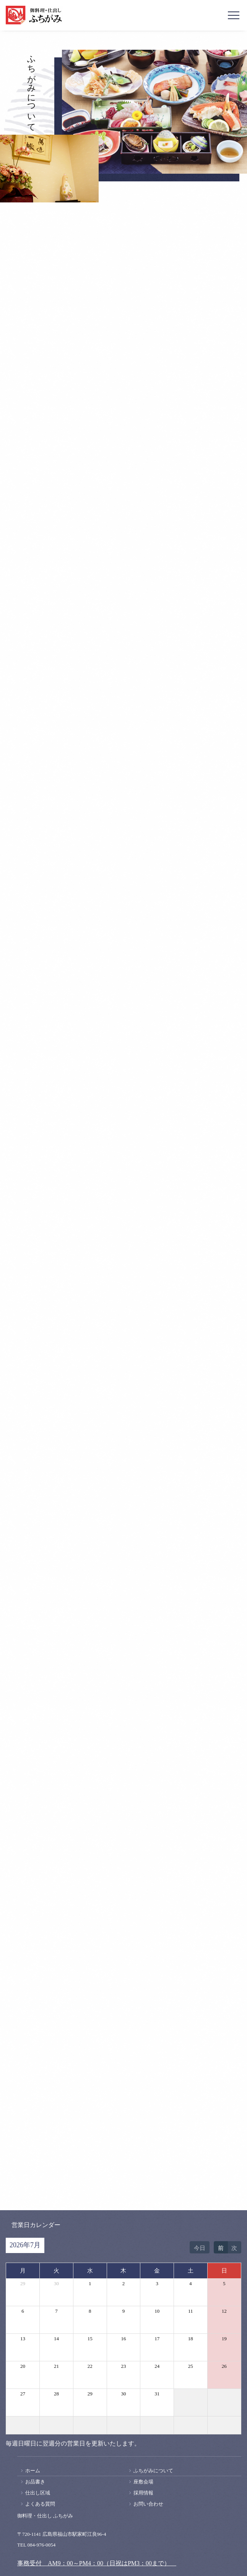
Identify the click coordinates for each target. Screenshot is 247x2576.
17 (156, 2338)
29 (22, 2283)
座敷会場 (143, 2482)
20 (22, 2366)
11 (190, 2311)
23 (123, 2366)
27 (22, 2394)
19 (224, 2338)
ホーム (32, 2470)
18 (190, 2338)
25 (190, 2366)
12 (224, 2311)
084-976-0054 (42, 2545)
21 (56, 2366)
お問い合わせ (148, 2504)
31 (156, 2394)
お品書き (35, 2482)
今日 (199, 2248)
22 (90, 2366)
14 (56, 2338)
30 (56, 2283)
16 (123, 2338)
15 (90, 2338)
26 (224, 2366)
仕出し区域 (37, 2493)
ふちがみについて (153, 2470)
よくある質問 (40, 2504)
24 (156, 2366)
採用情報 (143, 2493)
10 (156, 2311)
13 (22, 2338)
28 (56, 2394)
